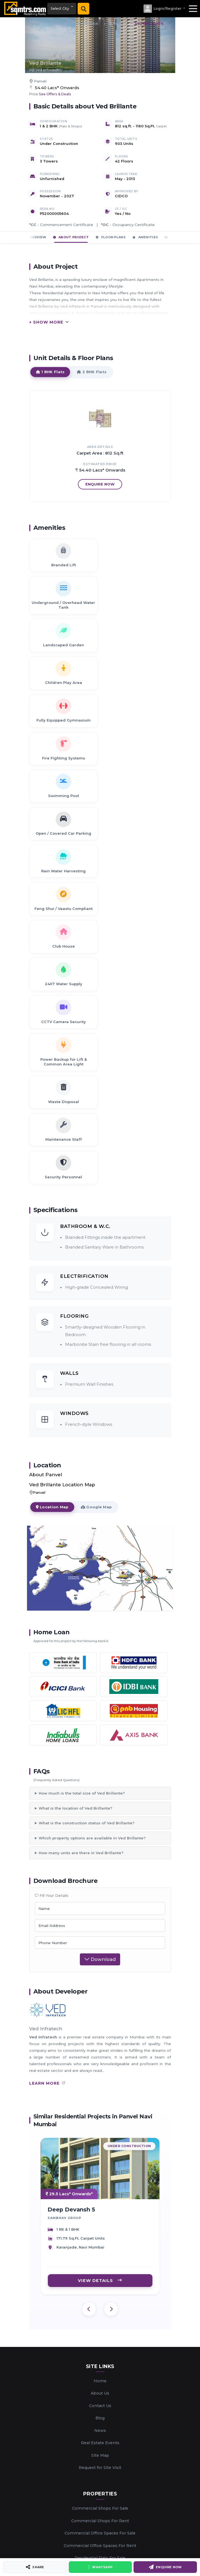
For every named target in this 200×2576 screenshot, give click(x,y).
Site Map (100, 2155)
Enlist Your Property (100, 2324)
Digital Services (100, 2498)
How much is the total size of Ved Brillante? (82, 1493)
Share (35, 2567)
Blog (100, 2118)
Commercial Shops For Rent (100, 2221)
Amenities (145, 237)
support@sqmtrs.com (106, 2429)
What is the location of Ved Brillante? (75, 1508)
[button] (164, 8)
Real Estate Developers (100, 2283)
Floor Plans (110, 237)
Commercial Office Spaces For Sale (100, 2233)
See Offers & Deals (55, 94)
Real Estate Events (100, 2143)
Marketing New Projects (100, 2511)
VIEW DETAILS (100, 1987)
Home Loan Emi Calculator (100, 2361)
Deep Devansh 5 (71, 1916)
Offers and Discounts (100, 2373)
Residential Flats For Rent (100, 2270)
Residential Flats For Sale (100, 2258)
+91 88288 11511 (106, 2445)
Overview (33, 237)
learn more (47, 1783)
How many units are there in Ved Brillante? (81, 1553)
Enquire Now (165, 2567)
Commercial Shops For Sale (100, 2208)
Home (100, 2081)
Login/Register (100, 2386)
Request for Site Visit (100, 2167)
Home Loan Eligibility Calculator (100, 2348)
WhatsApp (100, 2567)
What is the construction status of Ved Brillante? (87, 1523)
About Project (71, 237)
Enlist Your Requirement (100, 2336)
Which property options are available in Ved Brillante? (92, 1538)
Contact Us (100, 2105)
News (100, 2130)
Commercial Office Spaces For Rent (100, 2246)
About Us (100, 2093)
